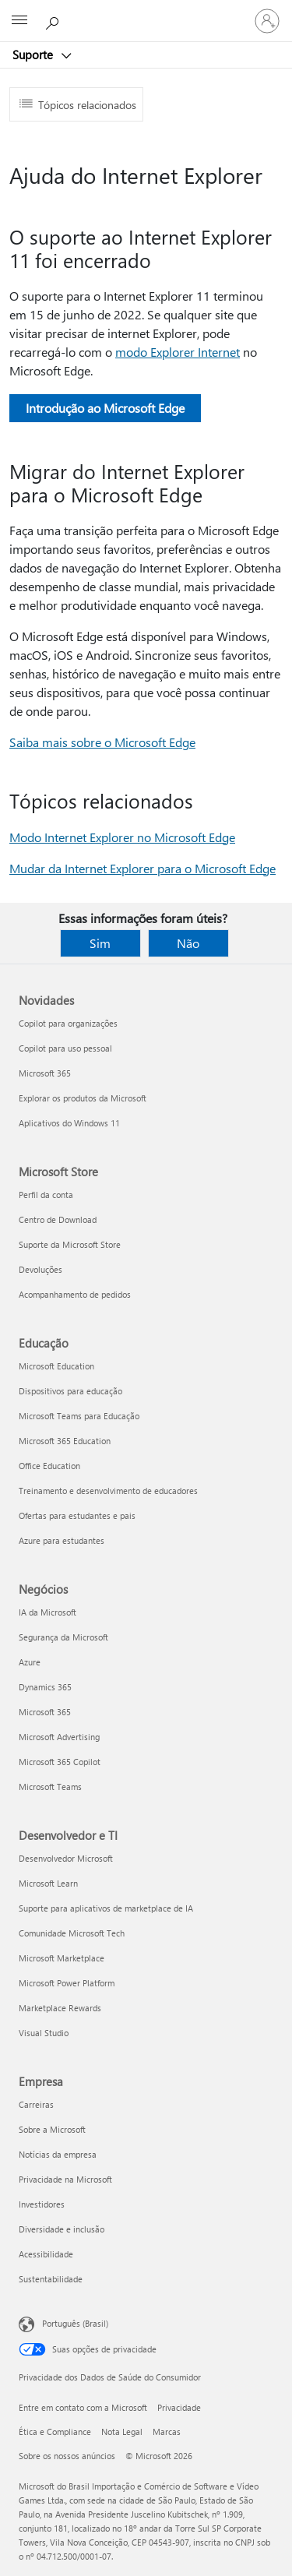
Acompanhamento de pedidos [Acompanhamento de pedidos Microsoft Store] (75, 1294)
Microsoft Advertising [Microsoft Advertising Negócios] (59, 1737)
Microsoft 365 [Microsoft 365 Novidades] (45, 1073)
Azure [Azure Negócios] (29, 1662)
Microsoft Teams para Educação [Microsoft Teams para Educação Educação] (79, 1416)
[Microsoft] (145, 11)
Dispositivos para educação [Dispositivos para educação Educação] (70, 1391)
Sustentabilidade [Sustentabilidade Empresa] (51, 2279)
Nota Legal (121, 2431)
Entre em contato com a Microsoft (83, 2407)
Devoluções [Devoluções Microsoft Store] (40, 1269)
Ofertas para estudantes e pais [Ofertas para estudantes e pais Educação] (77, 1515)
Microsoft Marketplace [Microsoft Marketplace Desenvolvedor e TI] (61, 1958)
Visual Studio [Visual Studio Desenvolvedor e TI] (44, 2033)
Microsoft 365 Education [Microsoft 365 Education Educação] (65, 1441)
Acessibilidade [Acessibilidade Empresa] (46, 2254)
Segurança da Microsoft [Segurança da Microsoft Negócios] (63, 1637)
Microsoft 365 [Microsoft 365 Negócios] (45, 1712)
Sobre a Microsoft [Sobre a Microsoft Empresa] (52, 2129)
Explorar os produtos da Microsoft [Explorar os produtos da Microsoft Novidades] (82, 1098)
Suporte (34, 54)
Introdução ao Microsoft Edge (105, 408)
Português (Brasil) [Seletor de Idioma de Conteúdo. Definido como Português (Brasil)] (75, 2323)
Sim (100, 943)
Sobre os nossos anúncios (67, 2455)
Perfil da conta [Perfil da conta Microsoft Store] (46, 1194)
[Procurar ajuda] (54, 20)
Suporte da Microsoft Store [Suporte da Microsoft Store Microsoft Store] (70, 1244)
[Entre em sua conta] (267, 21)
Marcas (167, 2431)
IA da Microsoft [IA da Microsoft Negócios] (47, 1612)
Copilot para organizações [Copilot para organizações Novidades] (68, 1023)
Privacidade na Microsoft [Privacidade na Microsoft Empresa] (65, 2179)
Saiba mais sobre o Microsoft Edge (102, 742)
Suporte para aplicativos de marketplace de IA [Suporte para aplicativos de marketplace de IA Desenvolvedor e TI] (106, 1908)
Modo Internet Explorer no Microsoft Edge (122, 837)
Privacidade (179, 2407)
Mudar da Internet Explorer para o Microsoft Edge (142, 868)
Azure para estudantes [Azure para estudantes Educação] (61, 1540)
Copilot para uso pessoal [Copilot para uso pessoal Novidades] (65, 1048)
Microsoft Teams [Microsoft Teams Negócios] (50, 1786)
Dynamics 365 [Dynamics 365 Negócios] (45, 1687)
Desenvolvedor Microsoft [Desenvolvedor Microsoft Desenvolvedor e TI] (66, 1858)
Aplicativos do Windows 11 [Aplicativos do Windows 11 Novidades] (69, 1123)
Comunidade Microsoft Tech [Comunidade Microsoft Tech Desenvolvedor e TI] (72, 1933)
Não (188, 943)
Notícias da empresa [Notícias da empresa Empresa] (58, 2154)
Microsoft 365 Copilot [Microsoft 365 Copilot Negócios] (59, 1761)
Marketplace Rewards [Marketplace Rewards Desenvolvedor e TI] (60, 2008)
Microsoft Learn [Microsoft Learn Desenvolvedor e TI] (48, 1883)
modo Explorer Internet (177, 352)
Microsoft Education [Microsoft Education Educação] (56, 1366)
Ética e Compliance (55, 2431)
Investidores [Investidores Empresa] (42, 2204)
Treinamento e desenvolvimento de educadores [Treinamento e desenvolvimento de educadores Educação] (108, 1490)
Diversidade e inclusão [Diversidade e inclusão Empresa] (61, 2229)
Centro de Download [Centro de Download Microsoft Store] (58, 1219)
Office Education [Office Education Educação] (49, 1465)
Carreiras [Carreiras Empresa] (36, 2104)
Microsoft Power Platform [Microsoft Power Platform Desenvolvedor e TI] (66, 1983)
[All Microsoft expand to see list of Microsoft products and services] (19, 21)
